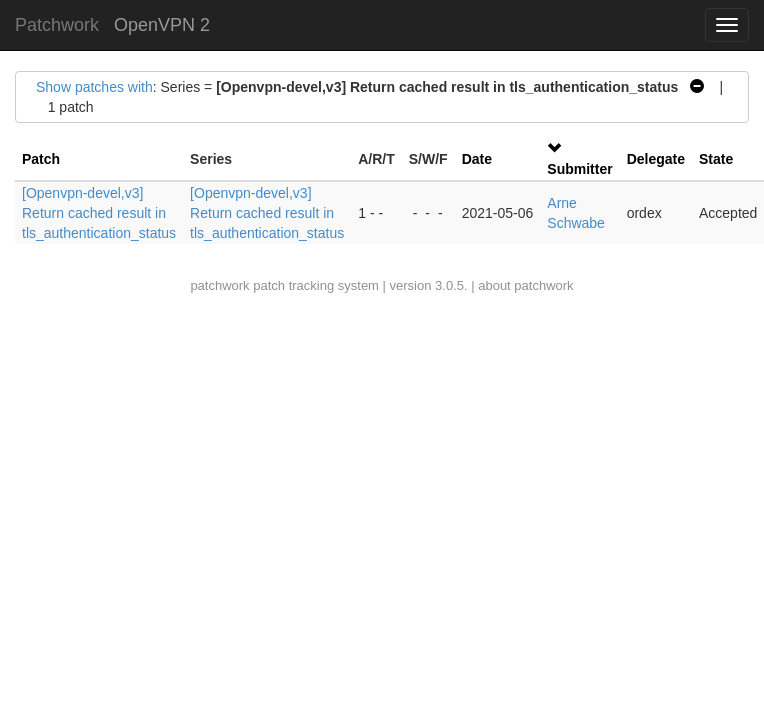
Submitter (579, 169)
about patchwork (525, 285)
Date (477, 159)
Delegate (656, 159)
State (716, 159)
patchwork (219, 285)
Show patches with (94, 87)
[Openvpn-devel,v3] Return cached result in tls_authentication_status (99, 213)
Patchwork (57, 25)
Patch (41, 159)
